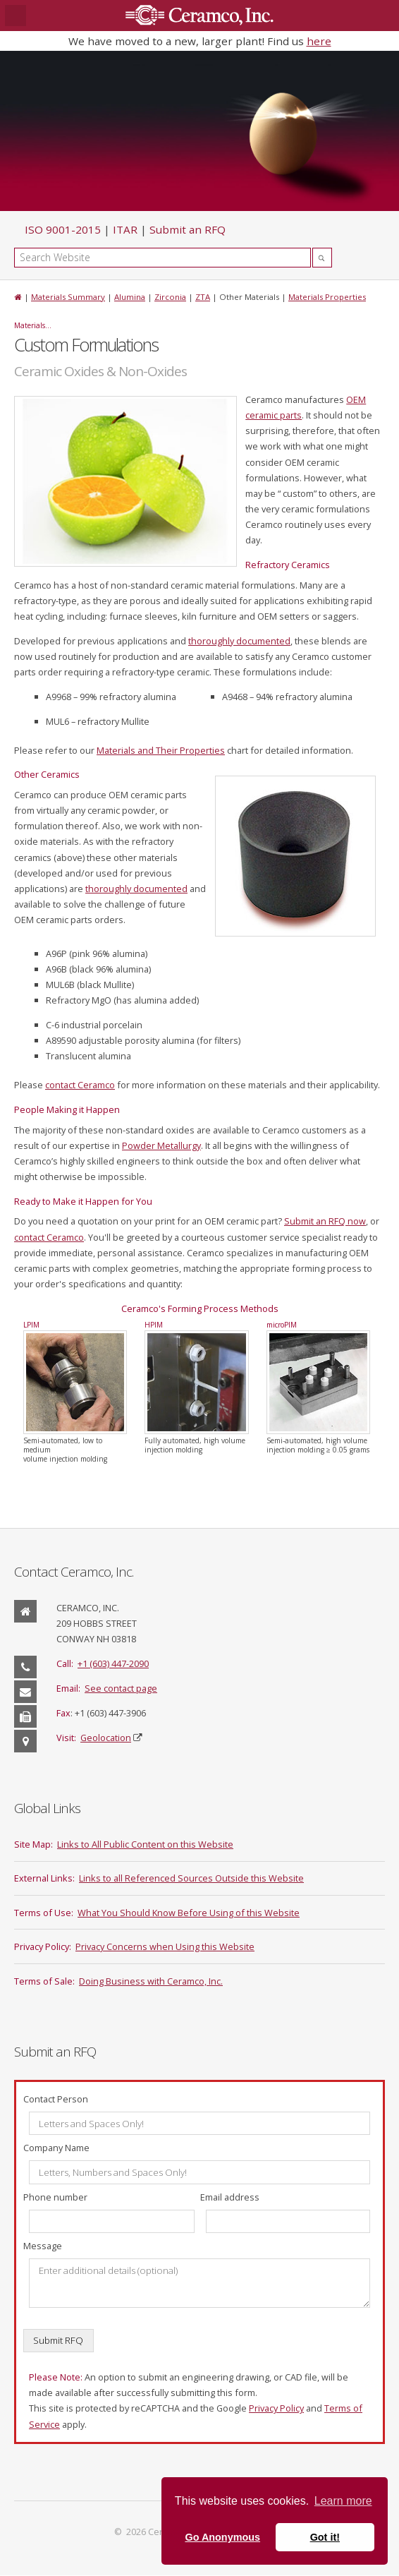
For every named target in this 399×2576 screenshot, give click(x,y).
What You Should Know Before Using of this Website (189, 1912)
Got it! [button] (325, 2537)
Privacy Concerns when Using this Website (164, 1946)
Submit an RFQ (187, 229)
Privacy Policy (276, 2408)
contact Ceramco (80, 1084)
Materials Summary (68, 296)
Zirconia (170, 296)
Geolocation (105, 1737)
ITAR (125, 229)
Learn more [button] (343, 2501)
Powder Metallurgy (161, 1145)
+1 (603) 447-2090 (113, 1663)
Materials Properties (327, 296)
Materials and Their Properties (161, 750)
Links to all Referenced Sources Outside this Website (191, 1878)
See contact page (121, 1688)
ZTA (202, 296)
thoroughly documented (239, 640)
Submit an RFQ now (325, 1221)
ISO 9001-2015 (63, 229)
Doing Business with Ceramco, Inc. (151, 1981)
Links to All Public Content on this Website (145, 1844)
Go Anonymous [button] (222, 2537)
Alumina (129, 296)
